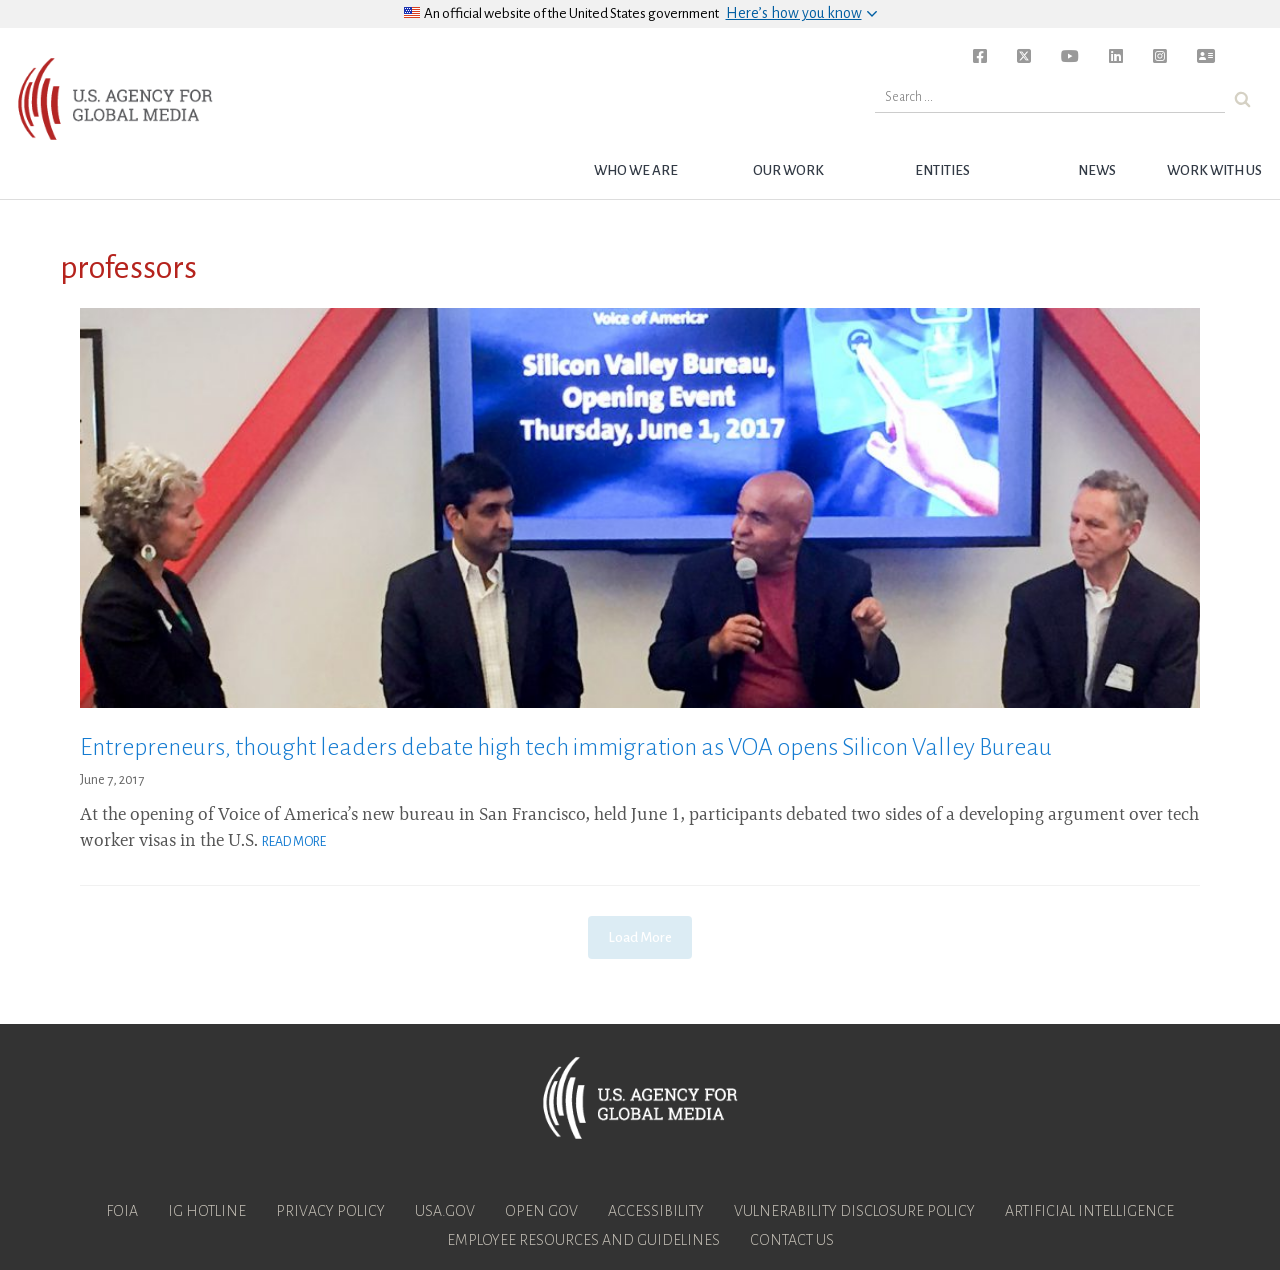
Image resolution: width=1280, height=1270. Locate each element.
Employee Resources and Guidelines (583, 1240)
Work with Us (1214, 170)
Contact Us (792, 1240)
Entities (942, 170)
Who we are (636, 170)
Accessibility (656, 1211)
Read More (294, 842)
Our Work (788, 170)
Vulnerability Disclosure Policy (854, 1211)
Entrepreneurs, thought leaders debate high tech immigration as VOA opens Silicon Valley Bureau (566, 747)
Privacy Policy (330, 1211)
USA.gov (445, 1211)
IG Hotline (207, 1211)
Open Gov (541, 1211)
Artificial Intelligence (1089, 1211)
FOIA (122, 1211)
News (1097, 170)
